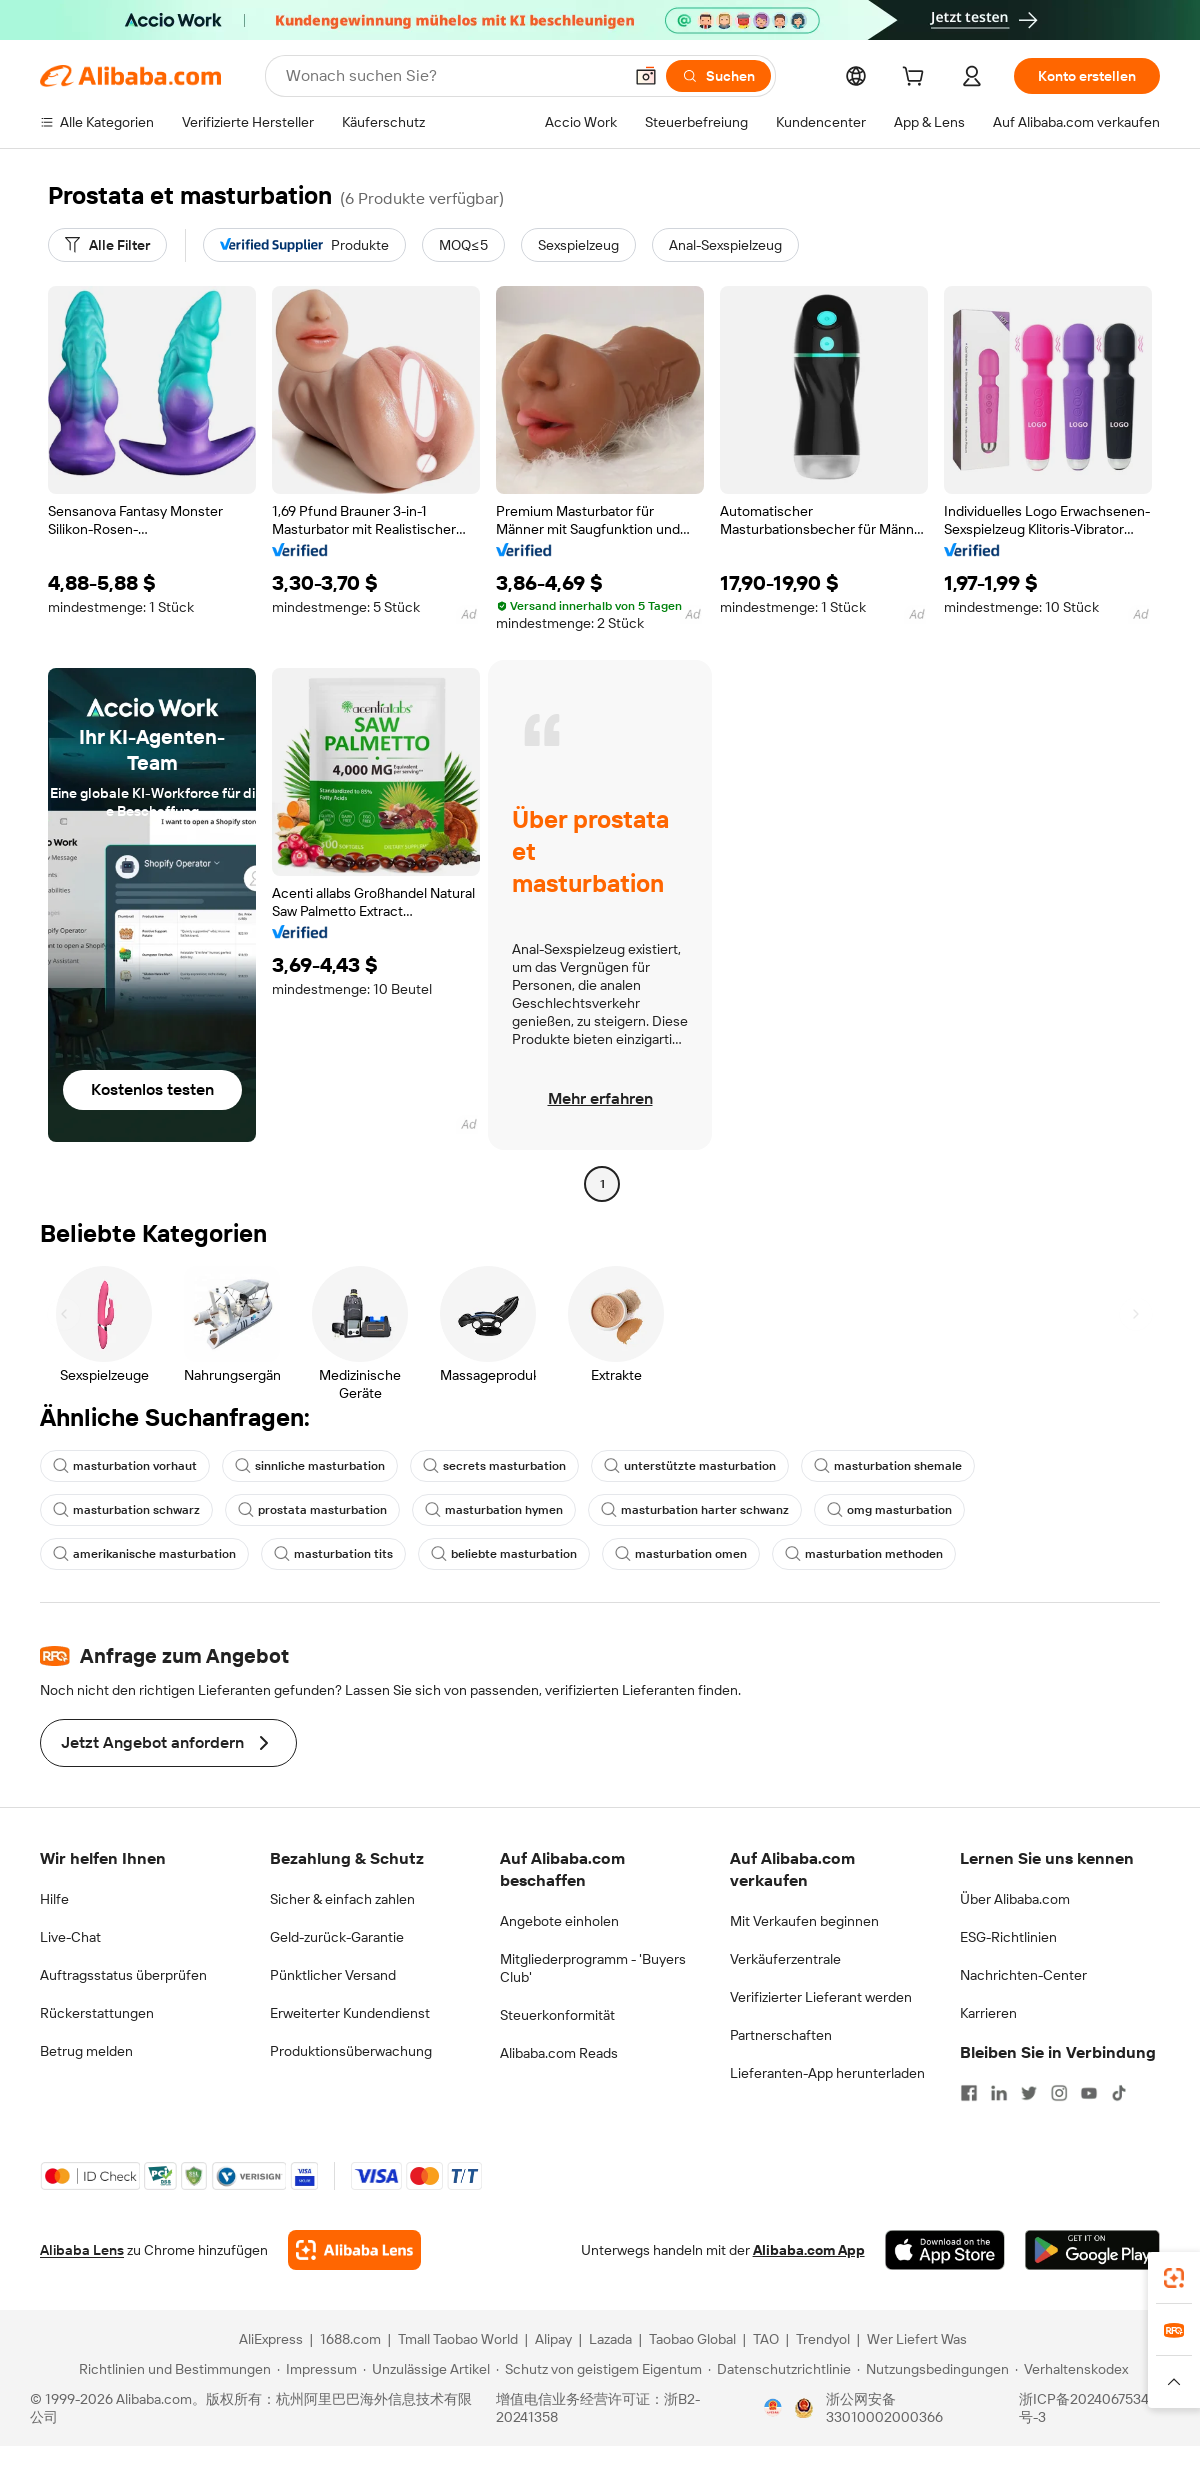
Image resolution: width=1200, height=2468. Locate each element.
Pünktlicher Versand (333, 1975)
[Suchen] (718, 76)
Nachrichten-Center (1023, 1975)
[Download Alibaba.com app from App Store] (945, 2250)
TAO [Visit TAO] (766, 2339)
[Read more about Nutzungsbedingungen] (933, 2369)
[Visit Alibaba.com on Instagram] (1059, 2093)
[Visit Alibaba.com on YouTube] (1089, 2093)
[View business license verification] (773, 2408)
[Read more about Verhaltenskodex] (1071, 2369)
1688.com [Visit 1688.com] (350, 2339)
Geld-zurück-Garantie (337, 1937)
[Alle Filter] (107, 245)
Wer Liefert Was (917, 2339)
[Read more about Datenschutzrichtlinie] (779, 2369)
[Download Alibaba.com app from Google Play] (1092, 2250)
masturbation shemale (888, 1466)
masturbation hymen (494, 1510)
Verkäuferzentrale (785, 1959)
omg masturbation (889, 1510)
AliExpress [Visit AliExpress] (271, 2339)
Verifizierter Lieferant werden (821, 1997)
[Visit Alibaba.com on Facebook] (969, 2093)
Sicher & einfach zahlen (342, 1899)
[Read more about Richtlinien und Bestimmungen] (172, 2369)
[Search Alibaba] (452, 76)
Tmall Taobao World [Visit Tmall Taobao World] (458, 2339)
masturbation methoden (864, 1554)
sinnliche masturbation (310, 1466)
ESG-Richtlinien (1008, 1937)
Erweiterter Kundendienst (350, 2013)
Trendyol (823, 2339)
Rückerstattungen (97, 2013)
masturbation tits (333, 1554)
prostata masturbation (312, 1510)
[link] (1174, 2278)
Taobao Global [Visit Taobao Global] (692, 2339)
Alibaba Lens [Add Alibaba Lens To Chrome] (82, 2250)
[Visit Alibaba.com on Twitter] (1029, 2093)
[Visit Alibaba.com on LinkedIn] (999, 2093)
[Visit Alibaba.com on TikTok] (1119, 2093)
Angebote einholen (559, 1921)
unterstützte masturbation (690, 1466)
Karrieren (988, 2013)
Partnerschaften (781, 2035)
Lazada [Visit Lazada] (610, 2339)
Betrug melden (86, 2051)
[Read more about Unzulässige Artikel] (426, 2369)
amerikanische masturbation (144, 1554)
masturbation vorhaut (125, 1466)
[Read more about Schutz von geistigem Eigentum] (599, 2369)
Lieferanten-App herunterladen (827, 2073)
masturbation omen (681, 1554)
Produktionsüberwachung (351, 2051)
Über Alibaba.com (1015, 1899)
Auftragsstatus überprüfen (123, 1975)
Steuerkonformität (557, 2015)
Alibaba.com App (809, 2250)
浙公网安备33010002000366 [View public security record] (884, 2408)
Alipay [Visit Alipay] (553, 2339)
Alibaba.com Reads (559, 2053)
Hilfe (54, 1899)
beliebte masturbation (504, 1554)
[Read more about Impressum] (317, 2369)
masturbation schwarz (126, 1510)
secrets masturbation (494, 1466)
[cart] (917, 79)
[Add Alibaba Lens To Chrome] (354, 2250)
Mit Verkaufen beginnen (804, 1921)
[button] (646, 76)
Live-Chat (70, 1937)
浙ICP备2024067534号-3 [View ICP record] (1084, 2408)
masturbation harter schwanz (695, 1510)
